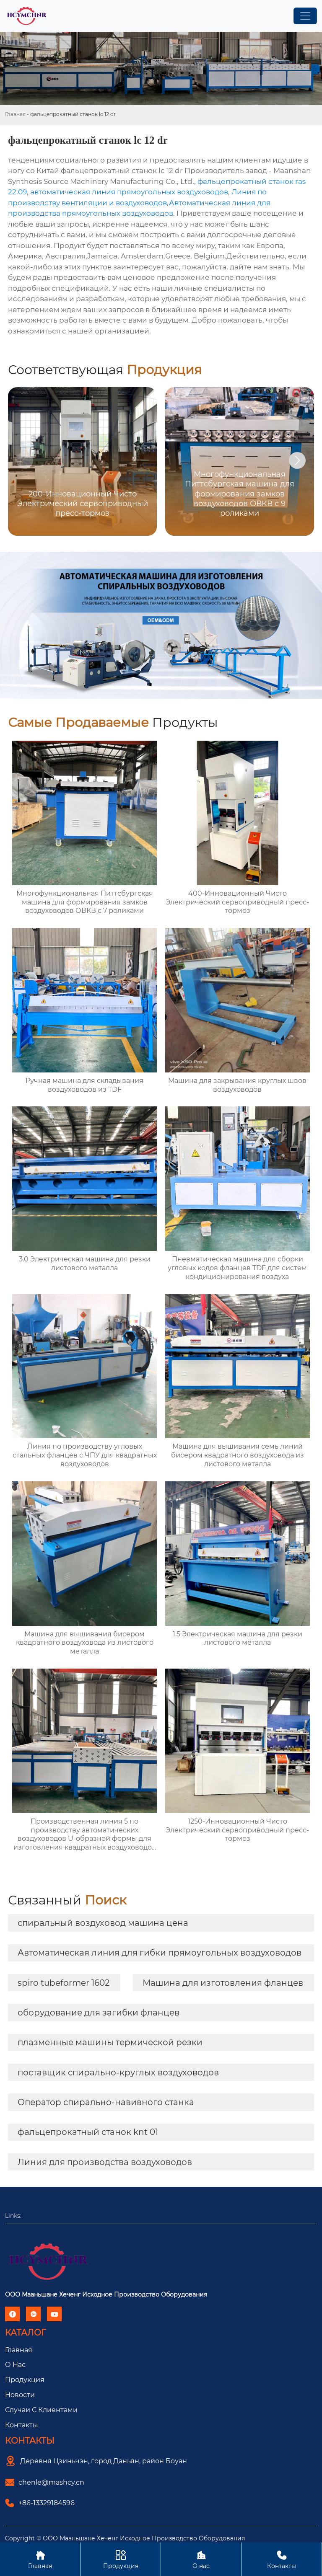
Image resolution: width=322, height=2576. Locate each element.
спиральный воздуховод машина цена (103, 1923)
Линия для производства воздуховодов (105, 2162)
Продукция (24, 2380)
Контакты (21, 2425)
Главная (15, 114)
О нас (201, 2559)
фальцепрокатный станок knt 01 (88, 2132)
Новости (20, 2395)
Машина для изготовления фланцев (223, 1983)
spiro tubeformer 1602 (63, 1983)
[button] (297, 460)
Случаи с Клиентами (41, 2410)
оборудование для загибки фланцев (98, 2013)
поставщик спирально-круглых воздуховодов (118, 2072)
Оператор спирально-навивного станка (106, 2102)
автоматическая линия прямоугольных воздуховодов (129, 192)
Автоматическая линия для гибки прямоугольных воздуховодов (159, 1953)
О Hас (15, 2365)
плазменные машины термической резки (110, 2042)
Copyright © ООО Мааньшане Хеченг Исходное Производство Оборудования (125, 2538)
